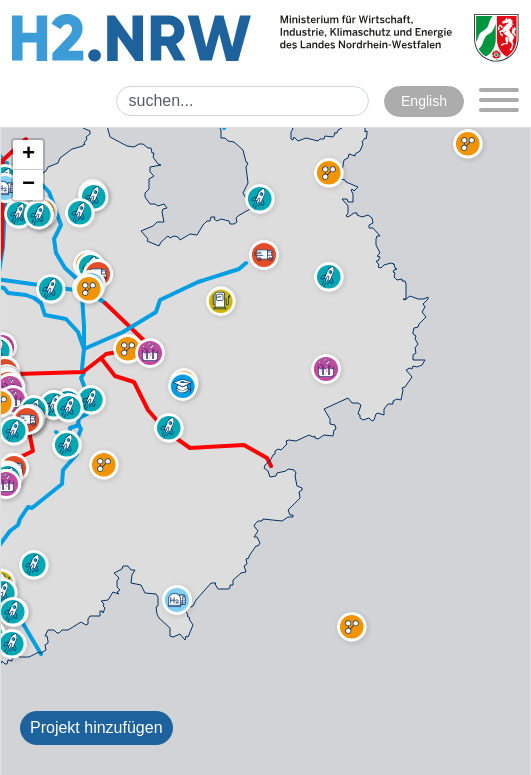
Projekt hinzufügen (96, 727)
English (424, 101)
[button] (221, 301)
